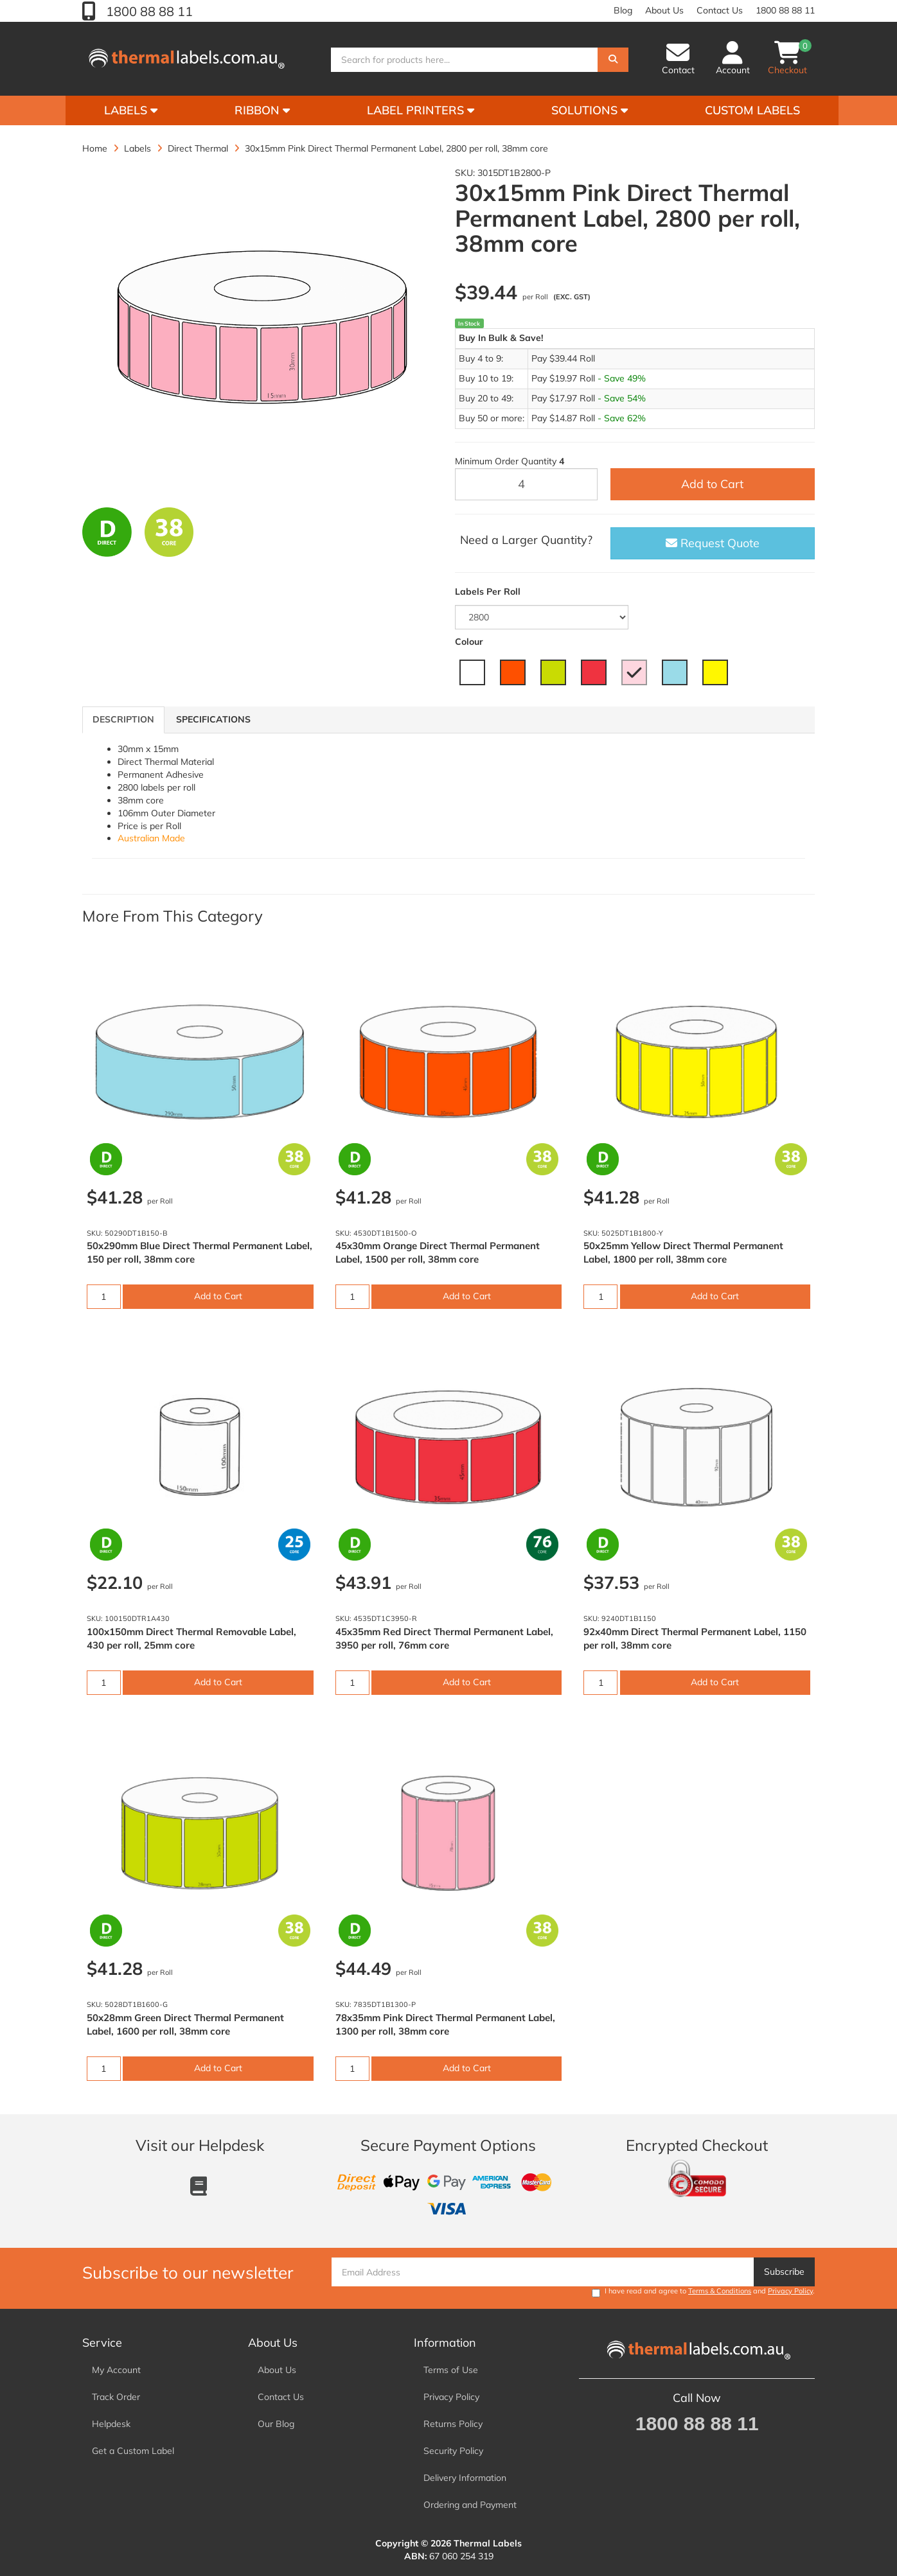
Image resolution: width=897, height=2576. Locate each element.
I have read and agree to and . (703, 2291)
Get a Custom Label (133, 2451)
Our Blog (276, 2424)
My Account (116, 2370)
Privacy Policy (790, 2290)
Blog (623, 10)
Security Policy (453, 2451)
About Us (664, 10)
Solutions (589, 110)
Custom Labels (752, 110)
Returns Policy (453, 2424)
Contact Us (720, 10)
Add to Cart (712, 484)
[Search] (613, 60)
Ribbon (262, 110)
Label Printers (420, 110)
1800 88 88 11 (148, 11)
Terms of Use (450, 2370)
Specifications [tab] (213, 719)
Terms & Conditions (719, 2290)
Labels (130, 110)
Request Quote (712, 543)
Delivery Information (464, 2478)
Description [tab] (123, 719)
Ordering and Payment (470, 2504)
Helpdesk (111, 2424)
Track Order (116, 2397)
